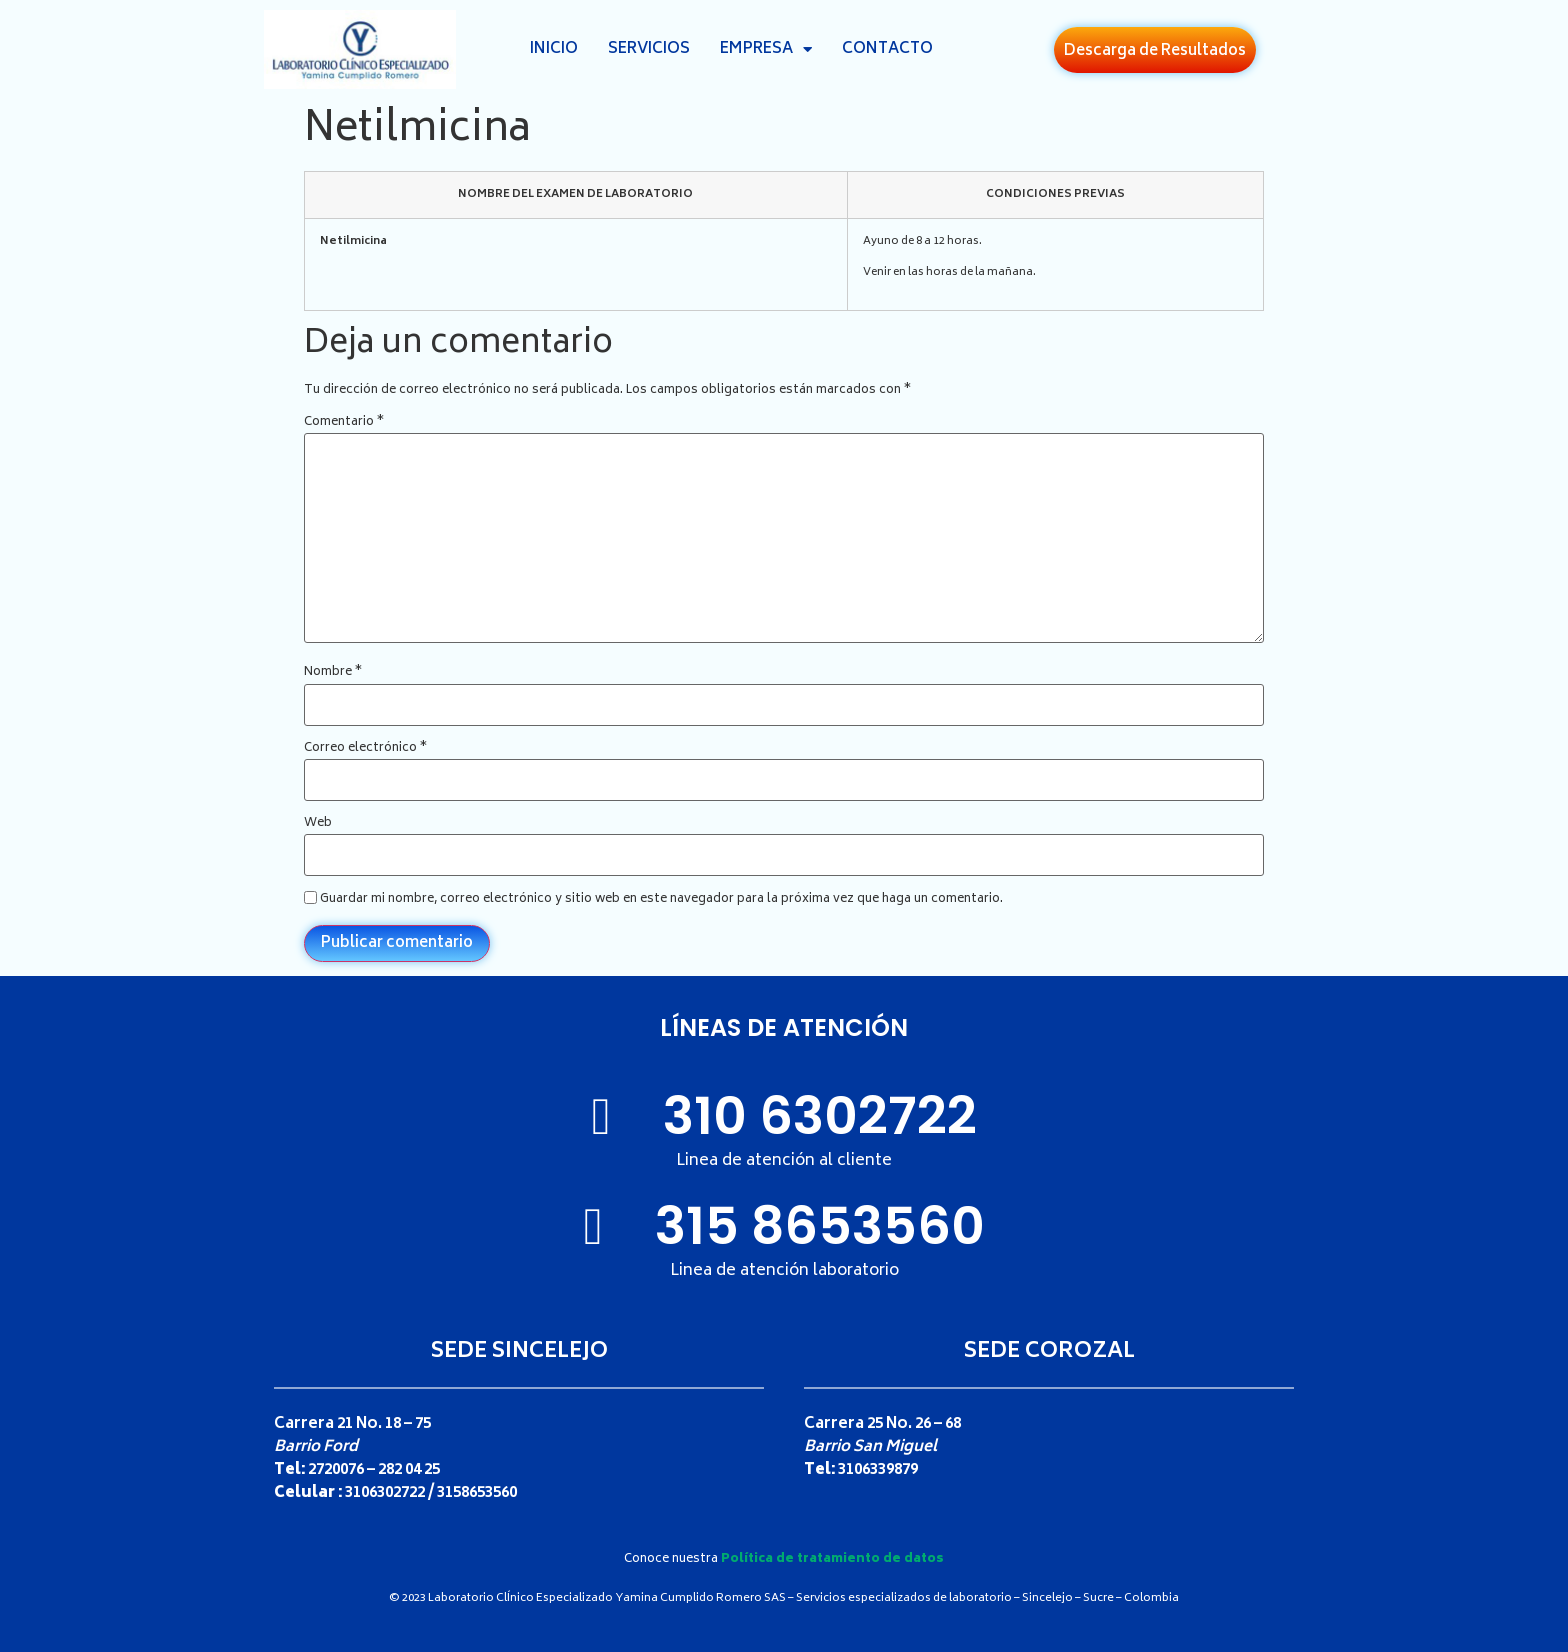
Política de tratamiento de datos (832, 1559)
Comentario (344, 423)
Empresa (766, 50)
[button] (1155, 50)
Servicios (649, 49)
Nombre (333, 673)
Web (318, 824)
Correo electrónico (365, 749)
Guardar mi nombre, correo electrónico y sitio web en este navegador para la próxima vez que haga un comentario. (661, 900)
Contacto (887, 49)
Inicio (554, 49)
